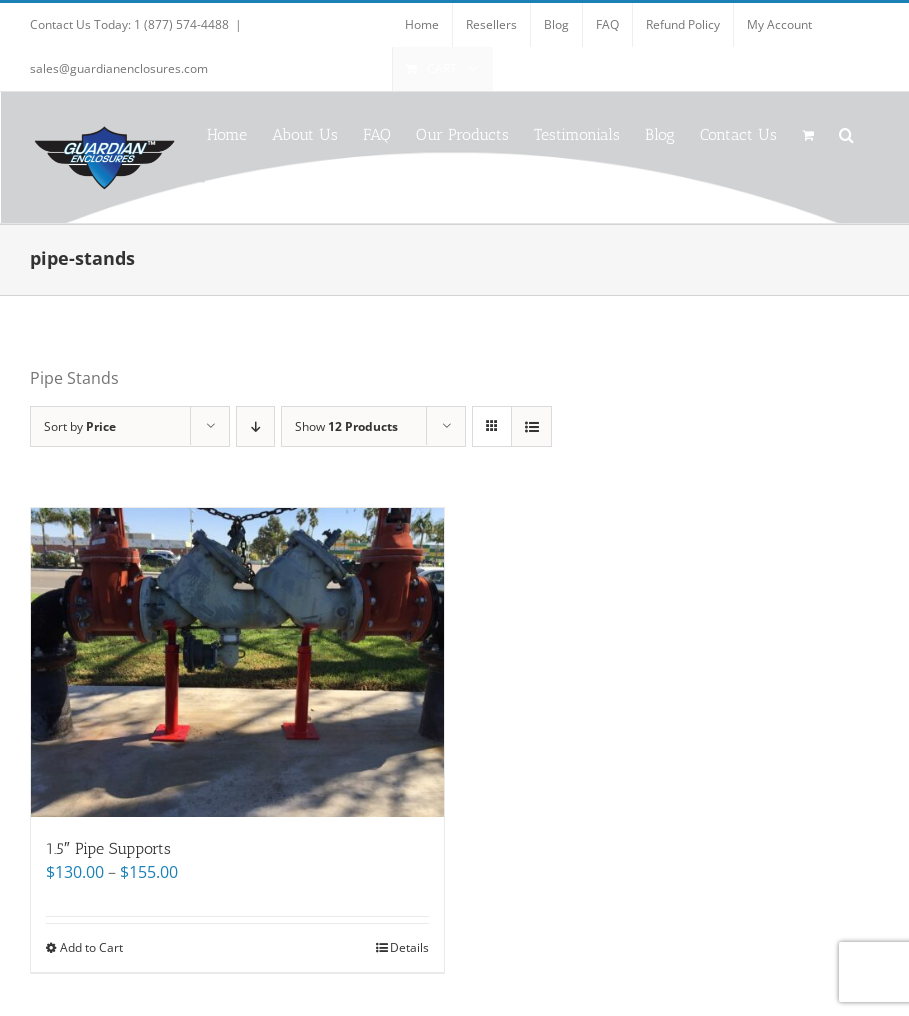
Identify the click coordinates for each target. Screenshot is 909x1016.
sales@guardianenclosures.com (119, 68)
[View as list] (531, 426)
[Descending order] (255, 426)
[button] (846, 133)
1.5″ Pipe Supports (108, 848)
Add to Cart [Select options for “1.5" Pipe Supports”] (91, 947)
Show (346, 426)
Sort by (80, 426)
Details (409, 947)
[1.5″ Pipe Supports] (237, 662)
